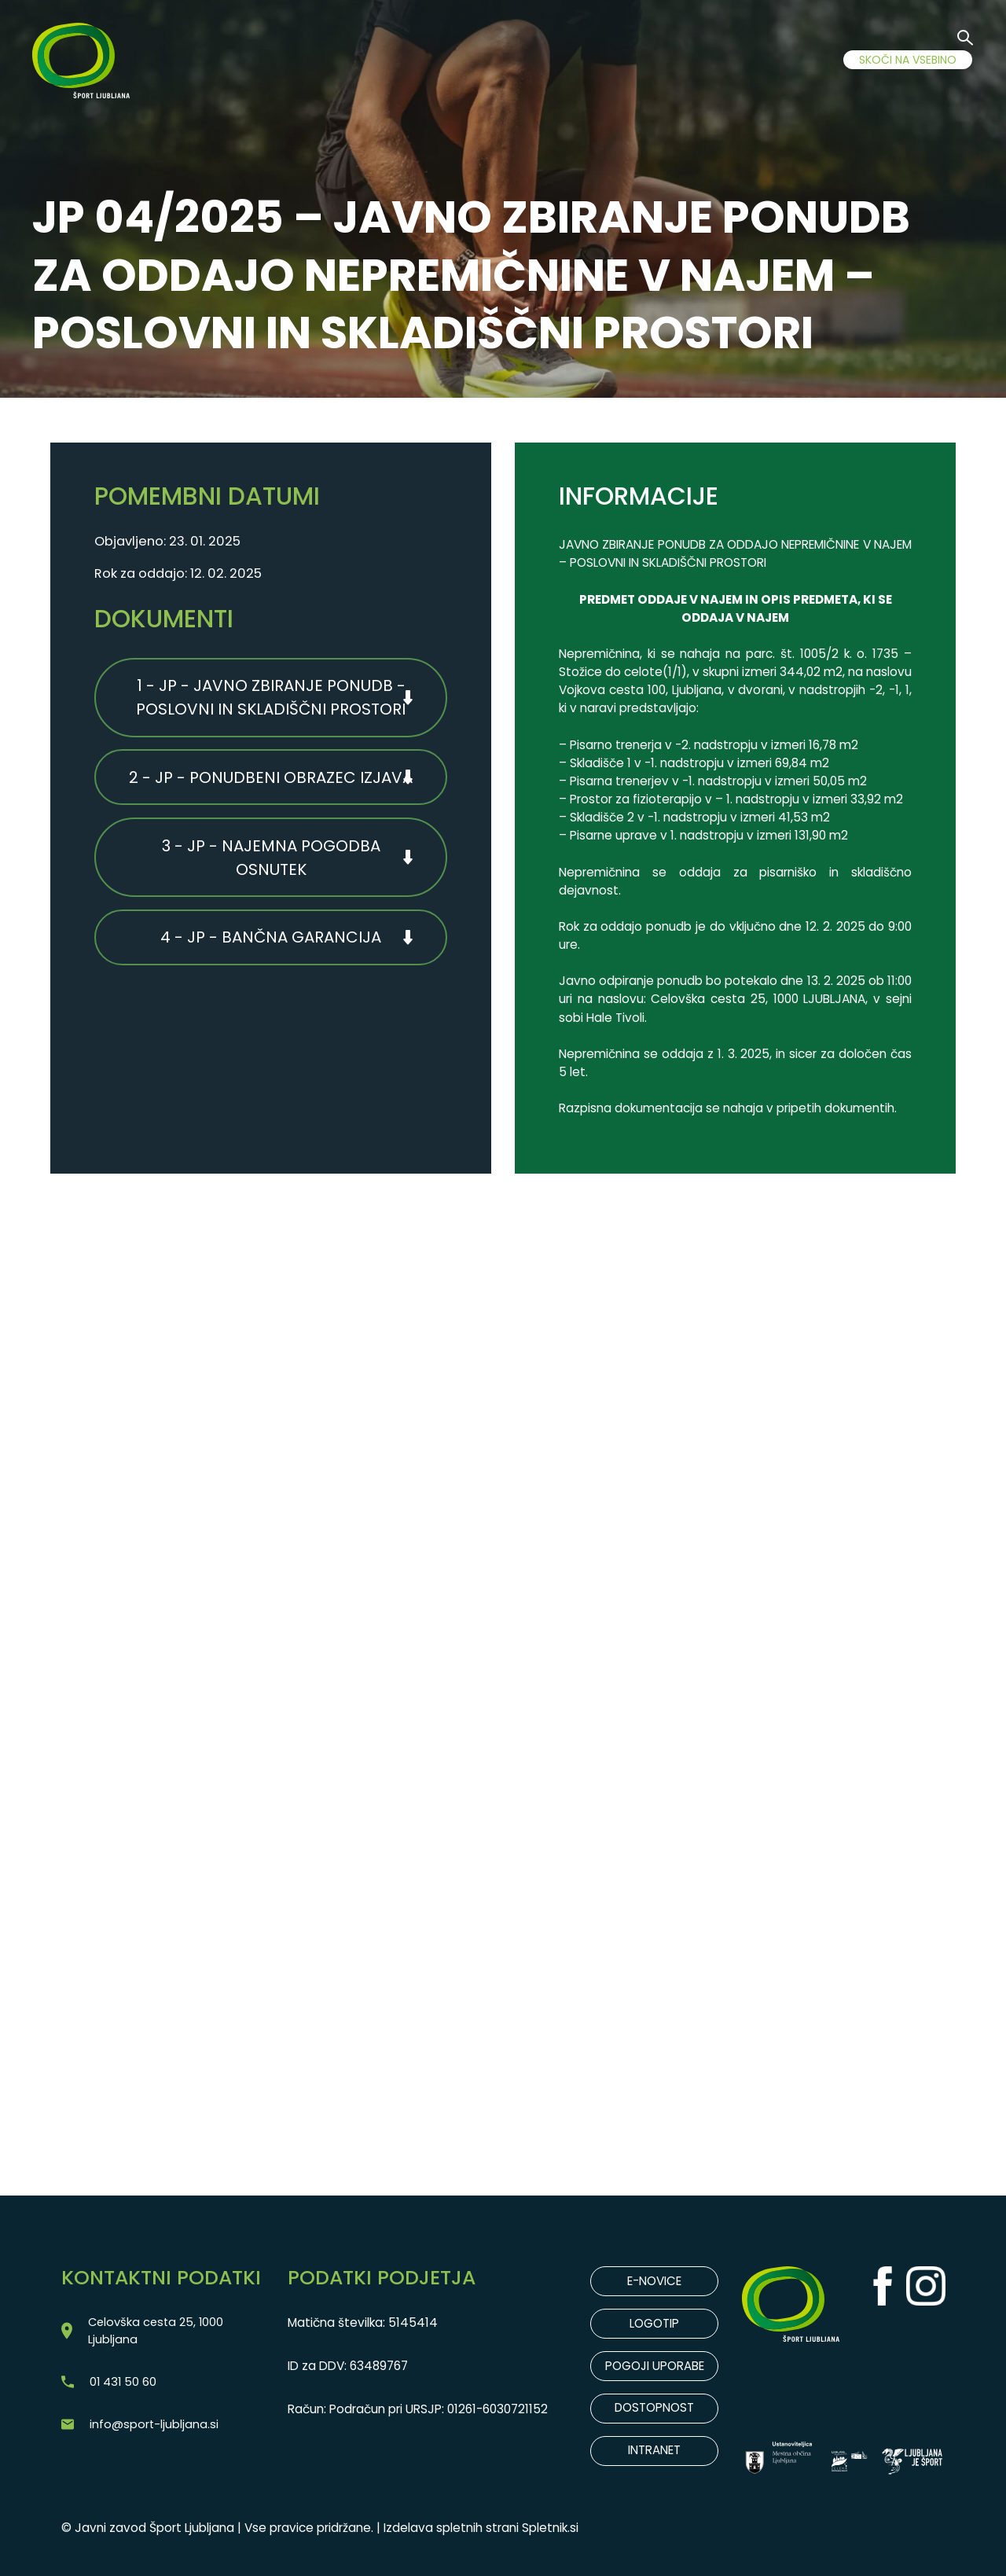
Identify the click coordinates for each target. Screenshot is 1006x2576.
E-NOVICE (654, 2281)
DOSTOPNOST (655, 2409)
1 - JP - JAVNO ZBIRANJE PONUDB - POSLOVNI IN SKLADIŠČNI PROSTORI (271, 699)
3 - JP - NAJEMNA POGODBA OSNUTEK (271, 862)
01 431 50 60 (124, 2384)
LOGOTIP (654, 2324)
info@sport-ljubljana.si (154, 2428)
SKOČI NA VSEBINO (907, 60)
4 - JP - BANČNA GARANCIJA (270, 944)
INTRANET (654, 2452)
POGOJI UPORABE (654, 2367)
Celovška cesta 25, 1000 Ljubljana (158, 2331)
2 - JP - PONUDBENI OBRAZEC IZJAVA (271, 781)
